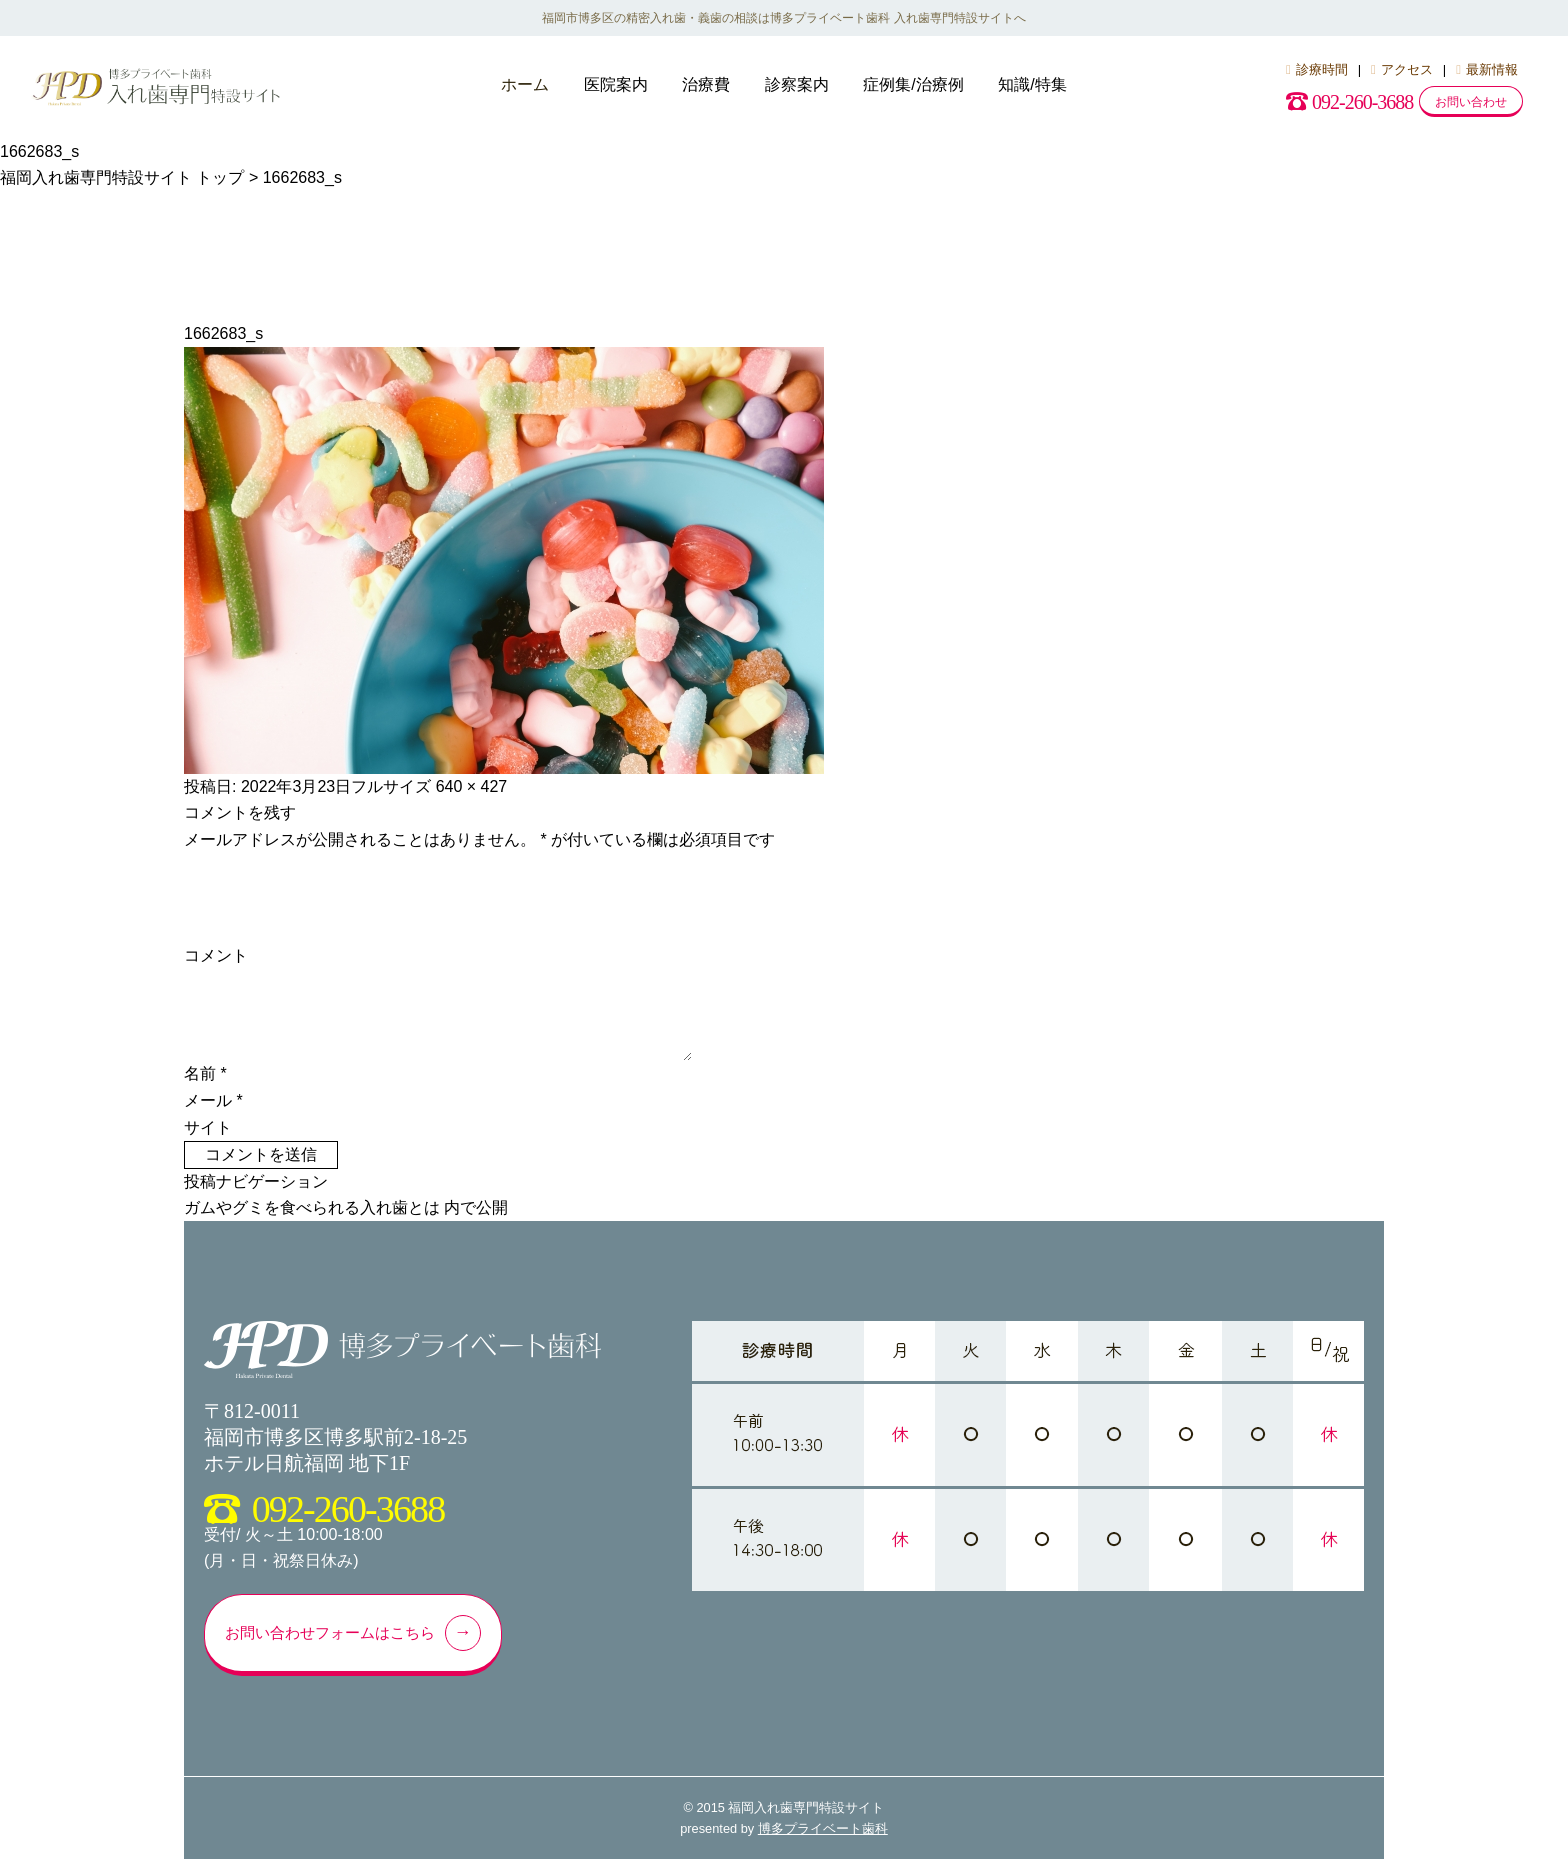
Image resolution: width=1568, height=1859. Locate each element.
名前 (205, 1073)
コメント (216, 955)
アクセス (1402, 69)
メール (213, 1100)
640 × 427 (472, 786)
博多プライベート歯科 (823, 1828)
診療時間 (1317, 69)
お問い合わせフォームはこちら (351, 1633)
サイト (208, 1127)
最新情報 (1487, 69)
